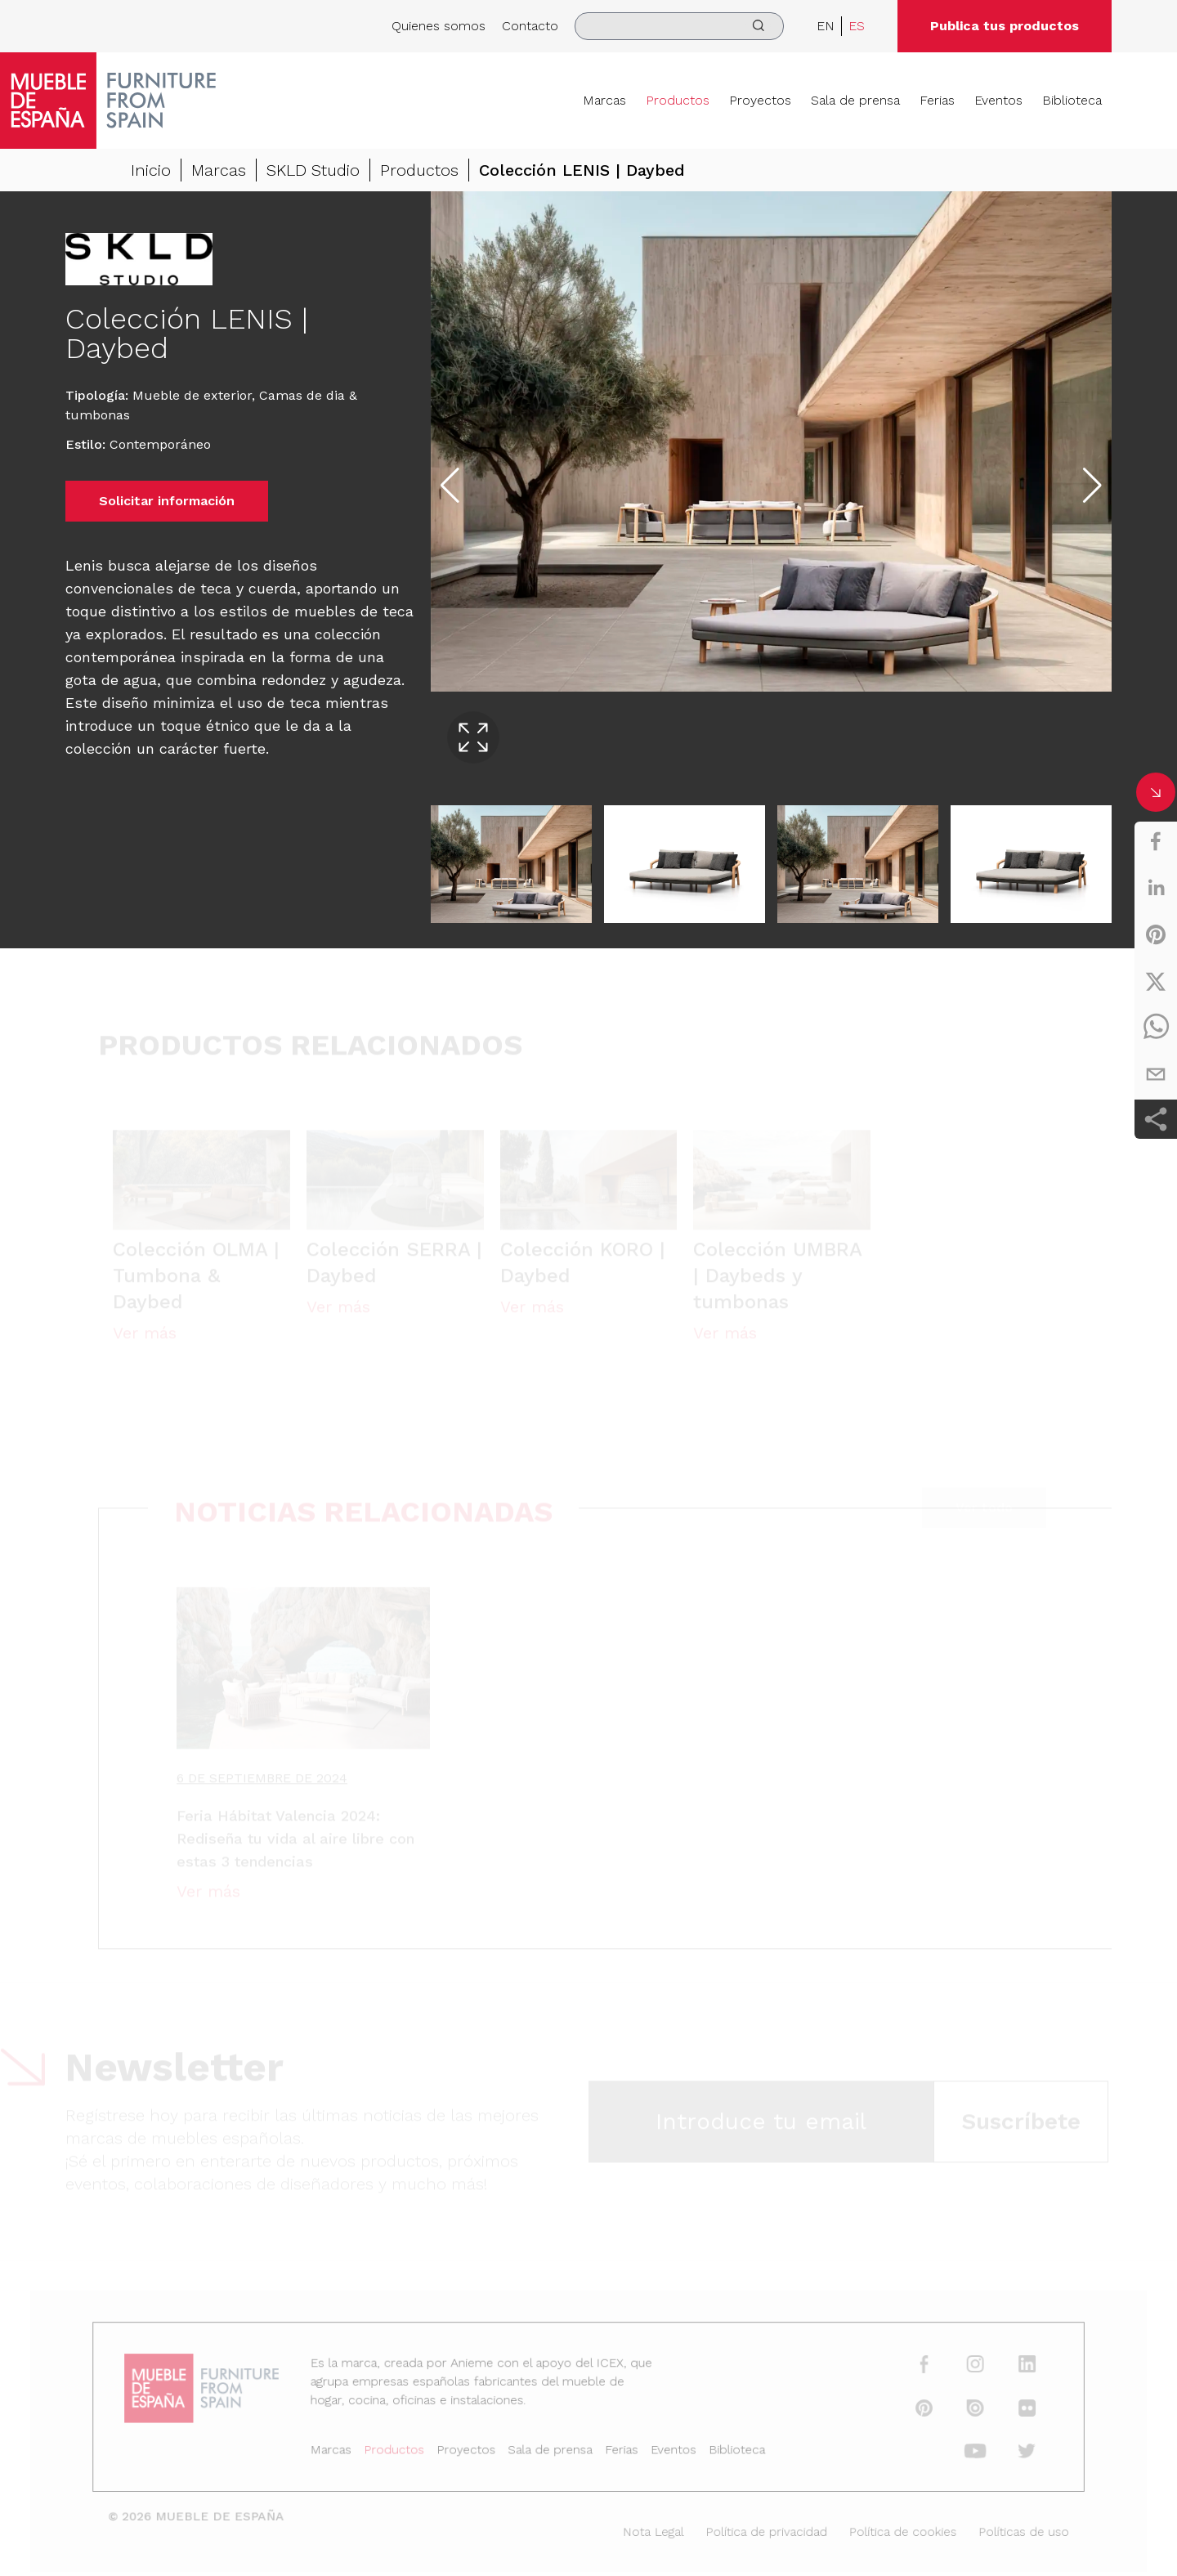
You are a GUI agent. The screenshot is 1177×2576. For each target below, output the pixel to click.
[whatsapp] (1155, 1027)
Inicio (151, 170)
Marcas (604, 100)
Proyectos (760, 100)
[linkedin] (1155, 887)
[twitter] (1155, 981)
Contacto (530, 26)
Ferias (937, 100)
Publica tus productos (1004, 26)
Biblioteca (1072, 100)
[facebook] (1155, 841)
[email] (1155, 1074)
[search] (679, 26)
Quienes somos (439, 26)
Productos (677, 100)
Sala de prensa (855, 100)
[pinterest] (1155, 934)
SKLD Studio (313, 170)
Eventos (998, 100)
